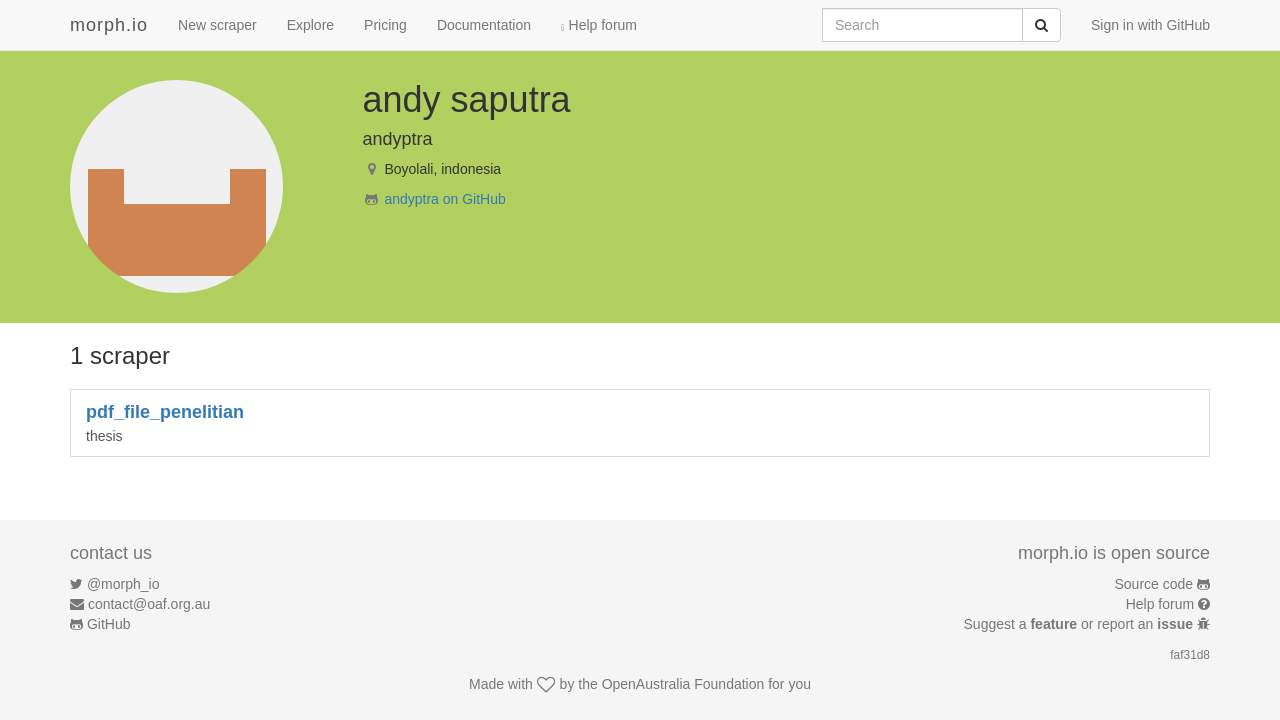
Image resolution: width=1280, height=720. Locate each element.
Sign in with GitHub (1150, 25)
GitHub (109, 624)
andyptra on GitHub (444, 199)
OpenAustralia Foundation (683, 684)
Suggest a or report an (1080, 624)
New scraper (217, 25)
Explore (310, 25)
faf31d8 (1190, 655)
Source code (1154, 584)
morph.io (109, 25)
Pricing (385, 25)
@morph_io (123, 584)
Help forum (599, 25)
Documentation (484, 25)
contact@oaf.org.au (149, 604)
